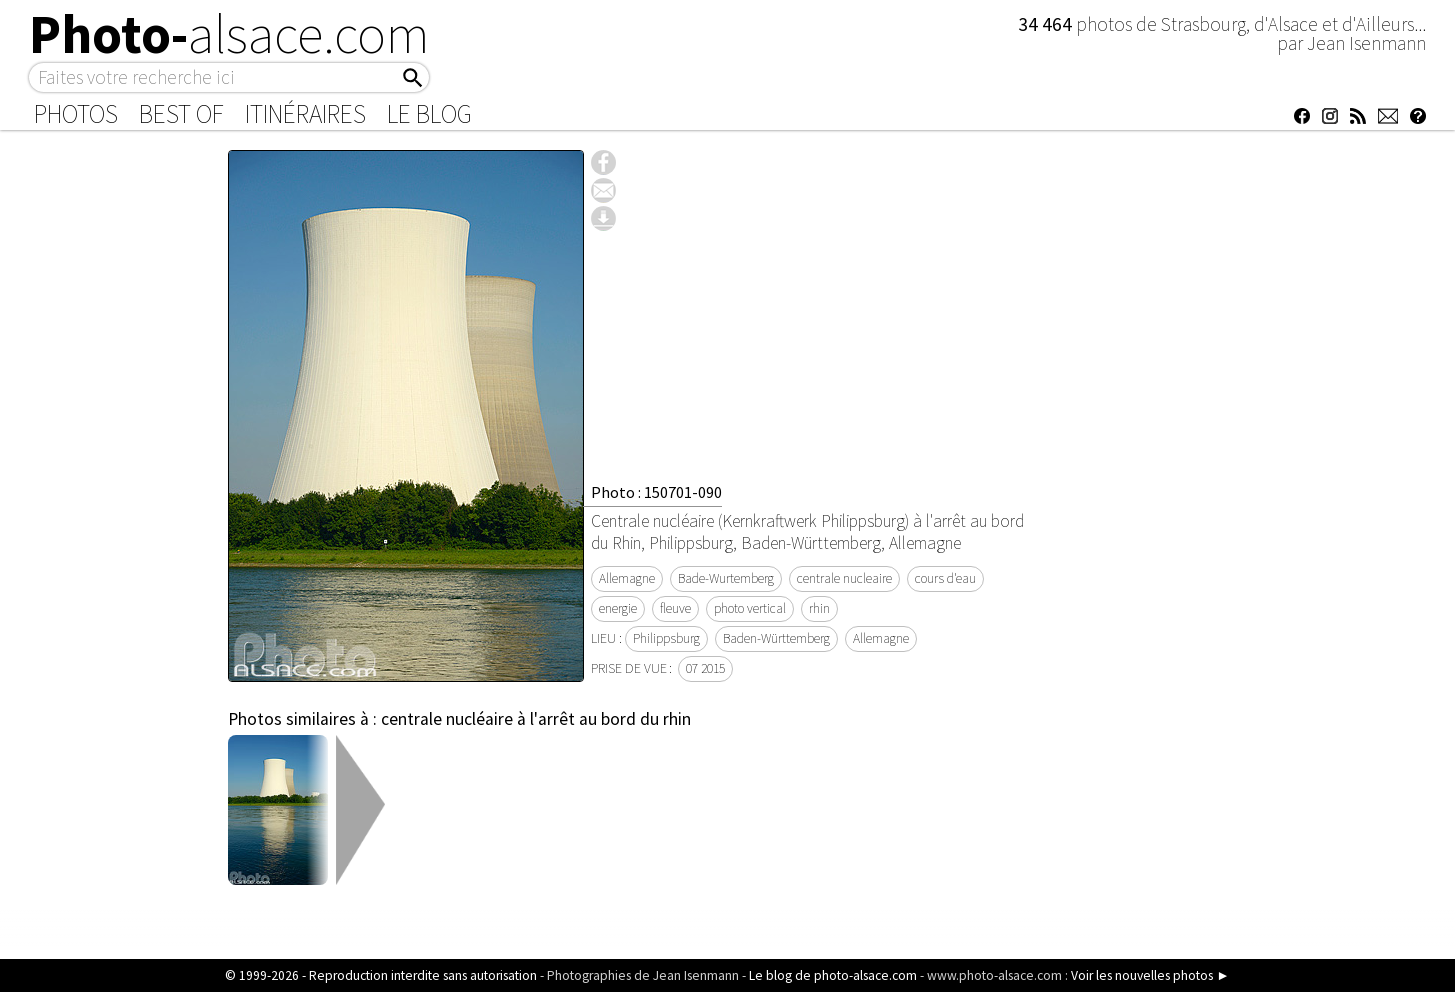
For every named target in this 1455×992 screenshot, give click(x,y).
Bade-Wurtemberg (726, 578)
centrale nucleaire (844, 578)
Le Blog (429, 114)
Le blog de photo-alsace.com (833, 975)
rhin (819, 608)
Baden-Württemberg (776, 638)
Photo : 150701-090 (656, 492)
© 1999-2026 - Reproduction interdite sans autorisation (381, 975)
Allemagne (627, 578)
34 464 (1047, 24)
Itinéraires (305, 114)
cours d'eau (945, 578)
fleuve (675, 608)
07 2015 (705, 668)
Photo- (229, 34)
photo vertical (750, 608)
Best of (181, 114)
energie (618, 608)
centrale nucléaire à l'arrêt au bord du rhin (536, 719)
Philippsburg (666, 638)
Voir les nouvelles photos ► (1150, 975)
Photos (76, 114)
